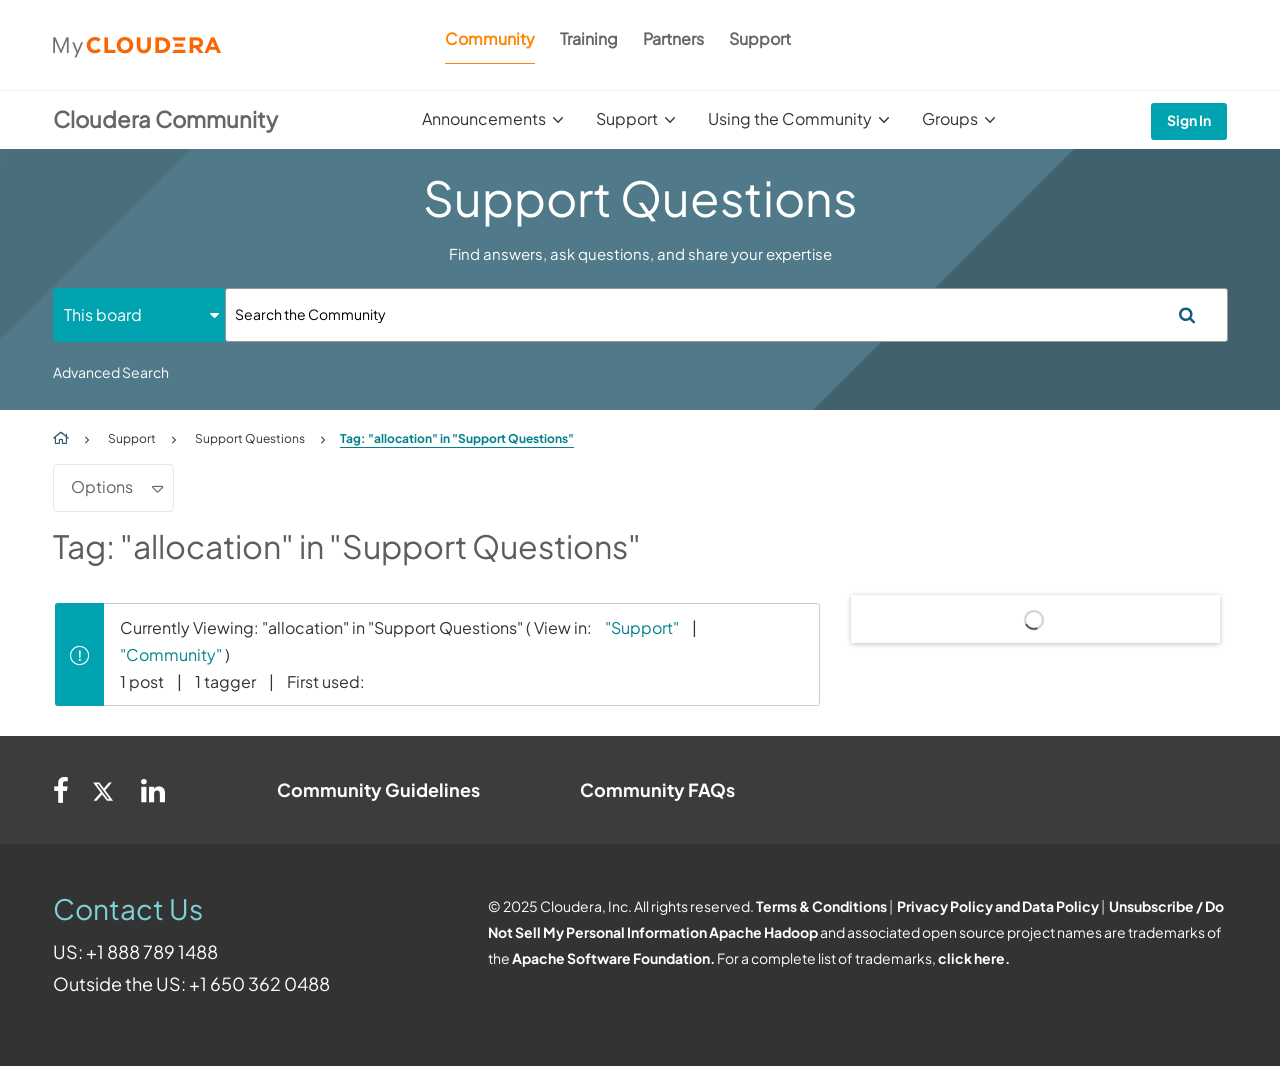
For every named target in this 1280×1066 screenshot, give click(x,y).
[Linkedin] (153, 790)
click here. (974, 958)
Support (760, 38)
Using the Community (790, 118)
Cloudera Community (165, 119)
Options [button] (102, 486)
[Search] (726, 315)
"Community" (171, 654)
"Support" (642, 627)
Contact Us (128, 908)
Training (589, 38)
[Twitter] (105, 790)
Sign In (1189, 120)
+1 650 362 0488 (259, 983)
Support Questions (250, 438)
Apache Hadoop (763, 932)
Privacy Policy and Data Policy (998, 906)
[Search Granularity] (139, 314)
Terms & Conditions (821, 906)
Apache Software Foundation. (613, 958)
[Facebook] (61, 790)
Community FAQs (657, 789)
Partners (673, 38)
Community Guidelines (378, 789)
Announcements (484, 118)
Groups (950, 118)
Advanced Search (111, 372)
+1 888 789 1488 (152, 951)
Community (490, 38)
